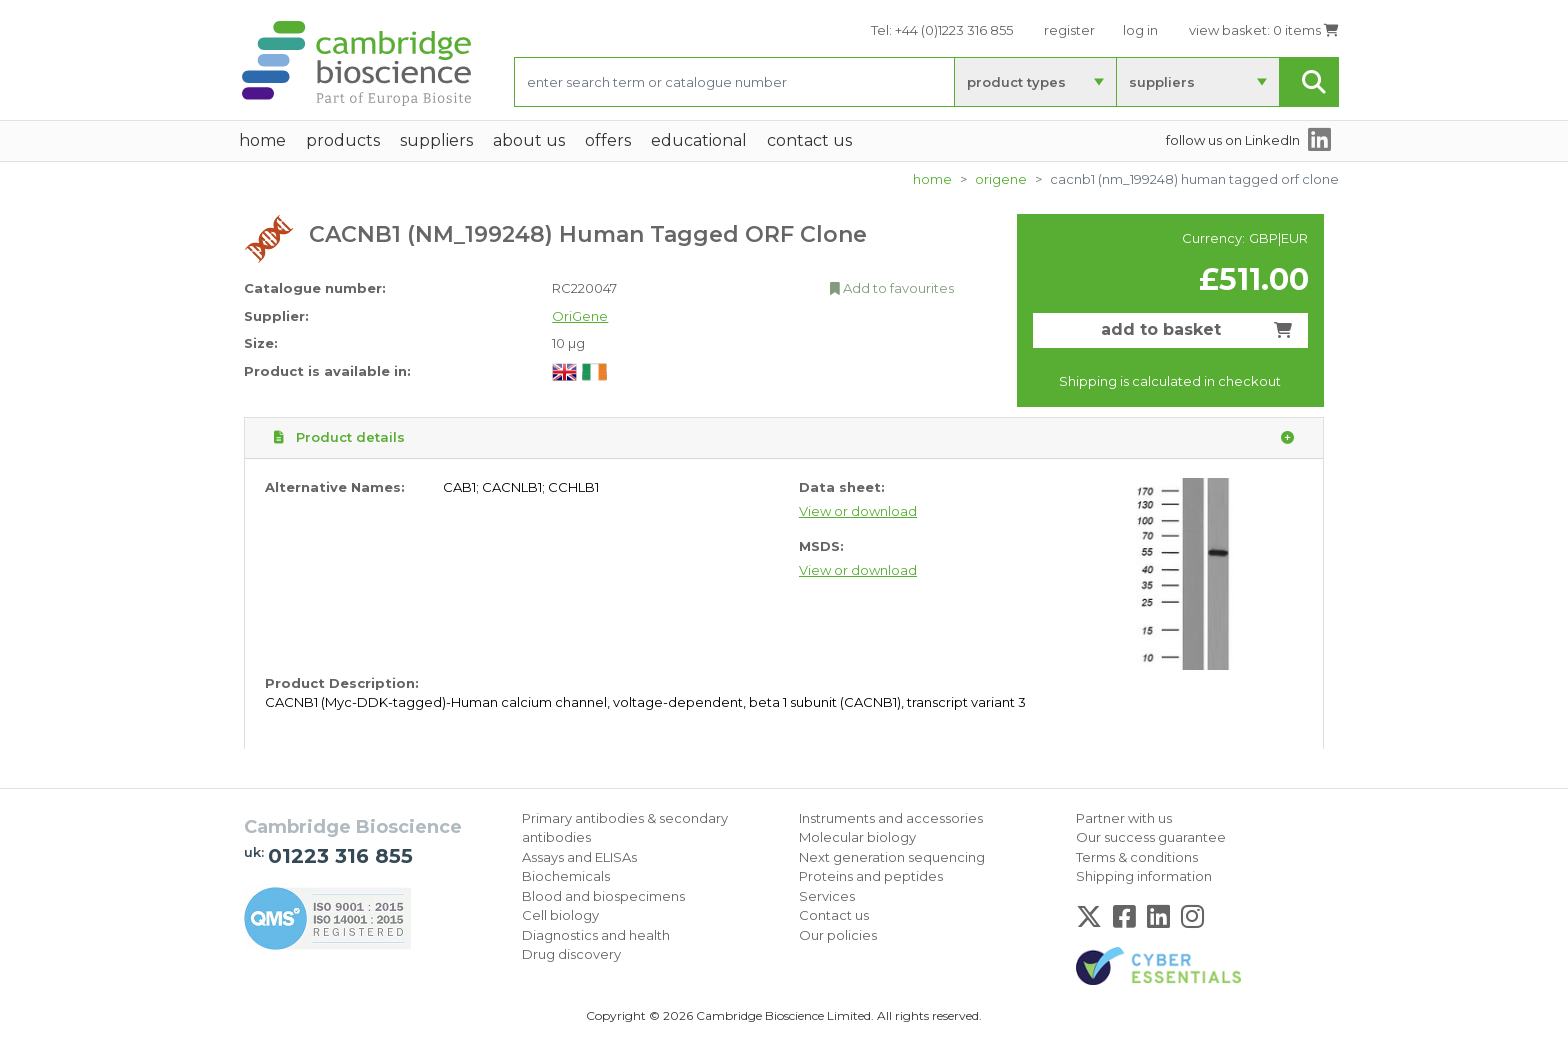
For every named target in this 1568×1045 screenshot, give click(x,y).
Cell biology (560, 915)
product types (1016, 82)
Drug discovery (571, 954)
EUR (1294, 238)
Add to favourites (892, 288)
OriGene (1001, 179)
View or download (858, 511)
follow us (1233, 140)
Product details (784, 438)
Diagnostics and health (596, 935)
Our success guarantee (1151, 837)
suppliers (1162, 82)
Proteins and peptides (871, 876)
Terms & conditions (1137, 857)
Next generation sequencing (892, 857)
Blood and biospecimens (603, 896)
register (1069, 30)
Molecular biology (857, 837)
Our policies (838, 935)
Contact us (834, 915)
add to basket (1196, 329)
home (262, 140)
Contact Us (809, 140)
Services (827, 896)
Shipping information (1144, 876)
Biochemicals (566, 876)
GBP (1263, 238)
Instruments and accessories (891, 818)
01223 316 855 (340, 856)
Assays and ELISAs (579, 857)
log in (1140, 30)
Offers (608, 140)
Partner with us (1124, 818)
